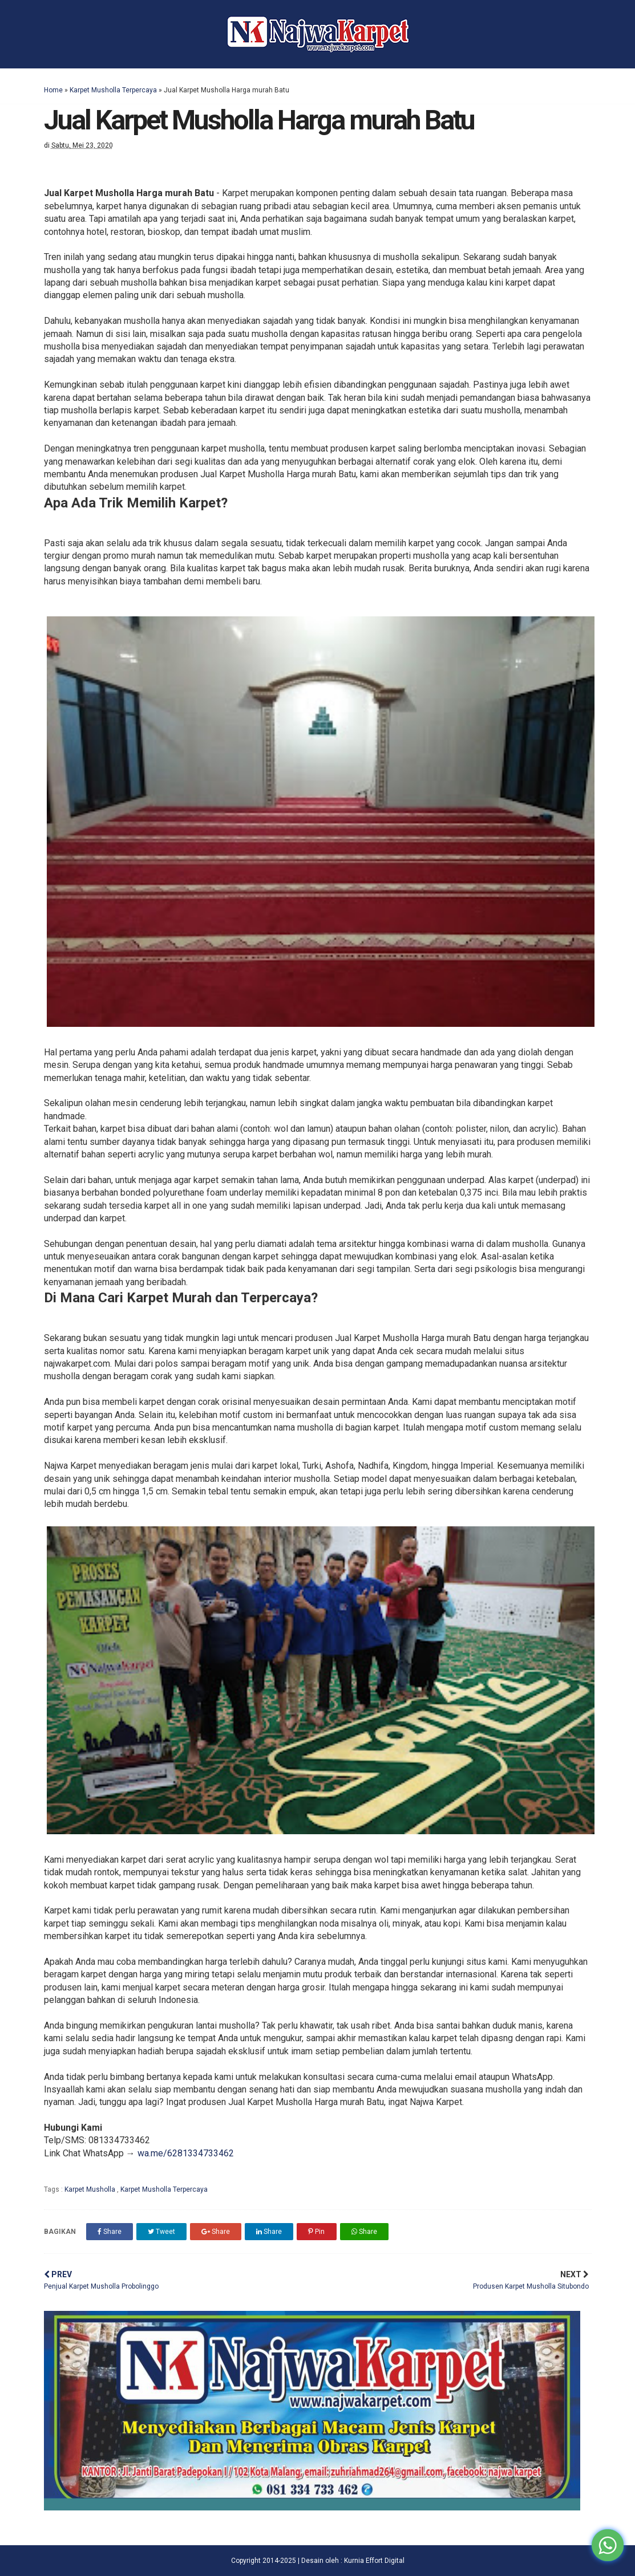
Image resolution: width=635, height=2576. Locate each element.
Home (53, 90)
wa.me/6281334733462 (185, 2153)
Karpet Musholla (90, 2189)
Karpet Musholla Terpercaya (113, 90)
